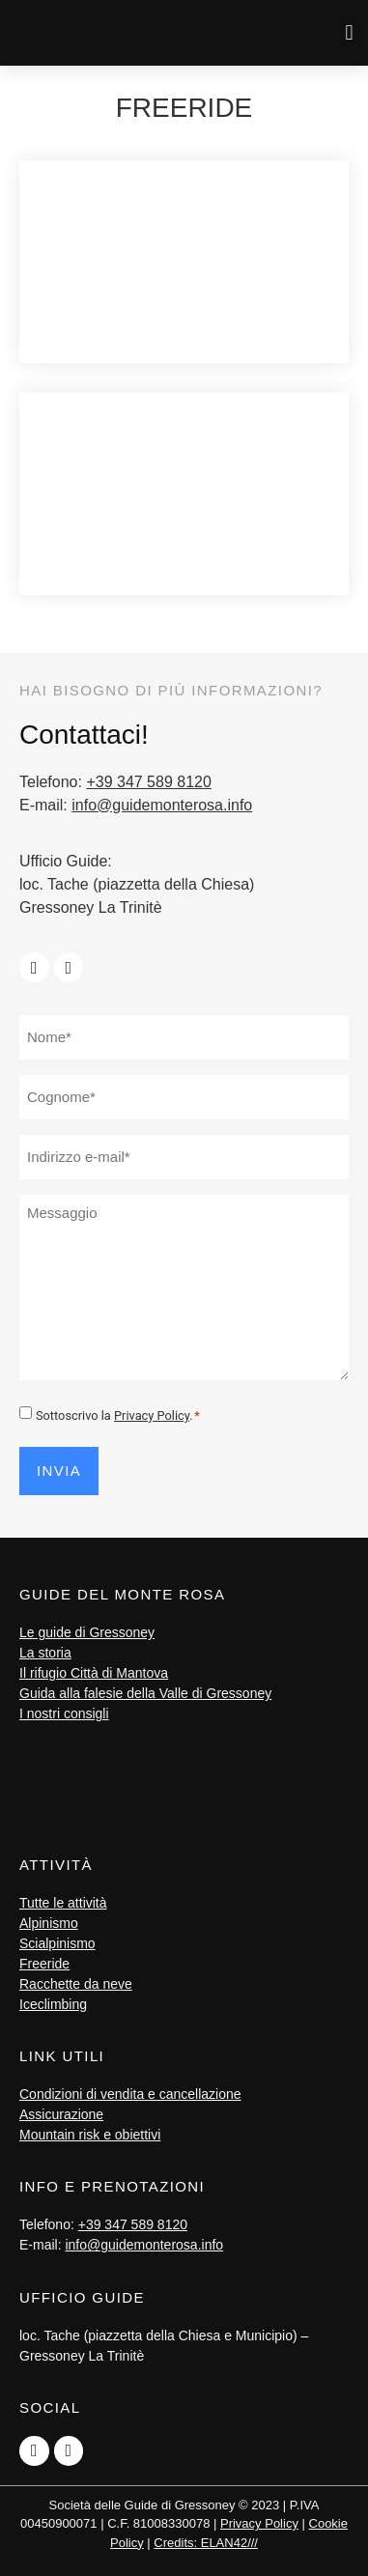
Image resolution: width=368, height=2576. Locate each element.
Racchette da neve (75, 1984)
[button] (349, 32)
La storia (45, 1652)
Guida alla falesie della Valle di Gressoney (145, 1693)
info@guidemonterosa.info (161, 805)
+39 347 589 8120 (148, 782)
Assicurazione (61, 2114)
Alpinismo (48, 1923)
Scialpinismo (57, 1943)
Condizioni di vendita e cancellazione (130, 2094)
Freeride (44, 1963)
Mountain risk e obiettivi (89, 2134)
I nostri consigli (64, 1713)
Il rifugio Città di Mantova (93, 1673)
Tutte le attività (63, 1903)
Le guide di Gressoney (87, 1632)
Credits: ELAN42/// (206, 2542)
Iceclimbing (53, 2004)
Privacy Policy (151, 1415)
